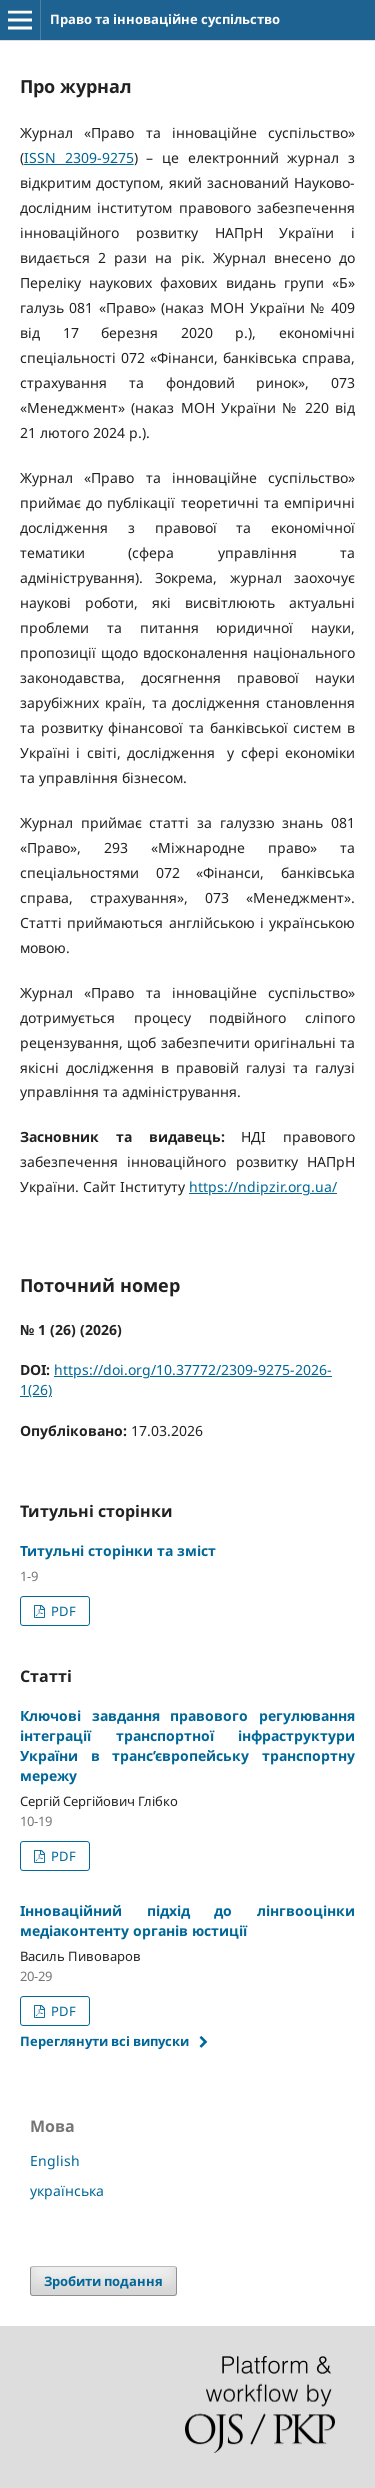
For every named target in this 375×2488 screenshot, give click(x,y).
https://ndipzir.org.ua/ (263, 1186)
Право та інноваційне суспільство (165, 19)
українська (67, 2190)
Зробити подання (103, 2281)
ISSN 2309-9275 (79, 157)
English (55, 2160)
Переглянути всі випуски (104, 2041)
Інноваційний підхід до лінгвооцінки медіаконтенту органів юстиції (187, 1920)
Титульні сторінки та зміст (118, 1550)
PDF (62, 1611)
